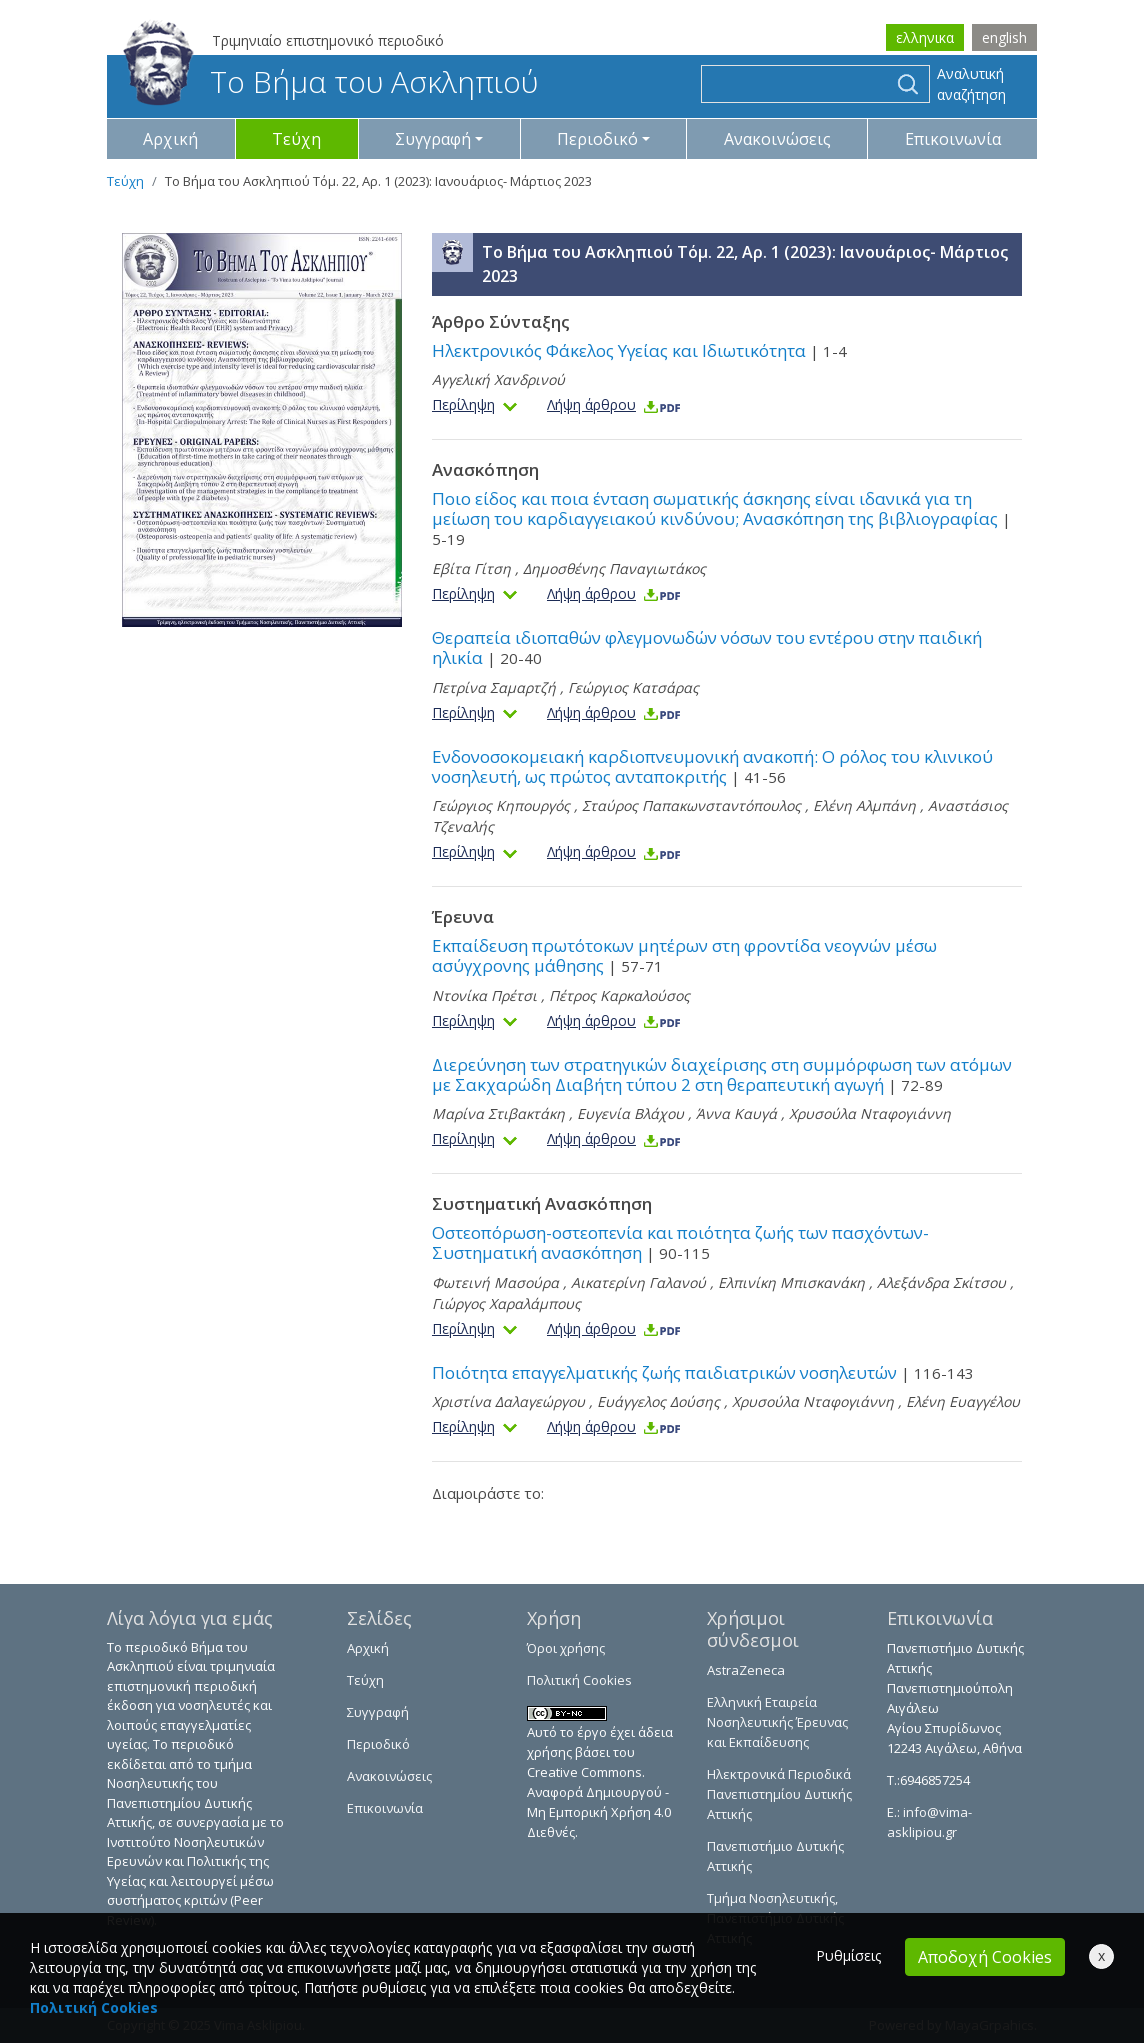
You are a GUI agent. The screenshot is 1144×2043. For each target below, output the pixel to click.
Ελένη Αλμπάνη (864, 805)
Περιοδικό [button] (597, 139)
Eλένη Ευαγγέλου (963, 1401)
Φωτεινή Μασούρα (495, 1282)
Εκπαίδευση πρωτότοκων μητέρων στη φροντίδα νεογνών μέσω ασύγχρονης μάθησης (684, 955)
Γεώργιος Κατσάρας (633, 687)
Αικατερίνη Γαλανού (638, 1282)
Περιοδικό (378, 1744)
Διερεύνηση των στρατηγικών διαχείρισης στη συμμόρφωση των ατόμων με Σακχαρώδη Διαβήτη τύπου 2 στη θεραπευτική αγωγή (722, 1074)
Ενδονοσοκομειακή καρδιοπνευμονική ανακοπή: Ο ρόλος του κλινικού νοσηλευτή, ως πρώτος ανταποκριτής (712, 766)
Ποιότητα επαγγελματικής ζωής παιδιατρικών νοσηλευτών (703, 1372)
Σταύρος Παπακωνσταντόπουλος (693, 805)
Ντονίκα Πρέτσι (484, 995)
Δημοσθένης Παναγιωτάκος (614, 568)
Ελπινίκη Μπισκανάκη (791, 1282)
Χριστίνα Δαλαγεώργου (508, 1401)
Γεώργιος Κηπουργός (501, 805)
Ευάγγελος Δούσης (658, 1401)
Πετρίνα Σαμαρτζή (494, 687)
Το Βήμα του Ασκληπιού (330, 81)
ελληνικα (925, 37)
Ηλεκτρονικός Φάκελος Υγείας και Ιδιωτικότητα (639, 350)
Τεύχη (296, 139)
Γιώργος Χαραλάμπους (506, 1303)
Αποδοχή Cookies (985, 1957)
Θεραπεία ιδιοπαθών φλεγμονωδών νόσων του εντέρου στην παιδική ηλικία (707, 647)
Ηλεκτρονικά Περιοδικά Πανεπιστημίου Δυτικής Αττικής (779, 1794)
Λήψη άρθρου (614, 404)
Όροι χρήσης (566, 1648)
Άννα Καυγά (736, 1113)
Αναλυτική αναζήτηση (971, 84)
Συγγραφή (378, 1712)
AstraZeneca (746, 1670)
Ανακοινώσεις (777, 139)
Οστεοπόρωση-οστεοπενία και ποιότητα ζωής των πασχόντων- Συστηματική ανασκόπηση (680, 1242)
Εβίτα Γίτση (471, 568)
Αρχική (170, 139)
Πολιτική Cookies (579, 1680)
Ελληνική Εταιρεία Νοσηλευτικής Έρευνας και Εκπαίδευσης (777, 1722)
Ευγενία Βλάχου (630, 1113)
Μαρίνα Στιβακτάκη (498, 1113)
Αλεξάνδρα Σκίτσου (941, 1282)
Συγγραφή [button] (433, 139)
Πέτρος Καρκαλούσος (619, 995)
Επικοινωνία (953, 139)
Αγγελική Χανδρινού (498, 379)
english (1004, 37)
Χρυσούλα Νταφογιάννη (870, 1113)
